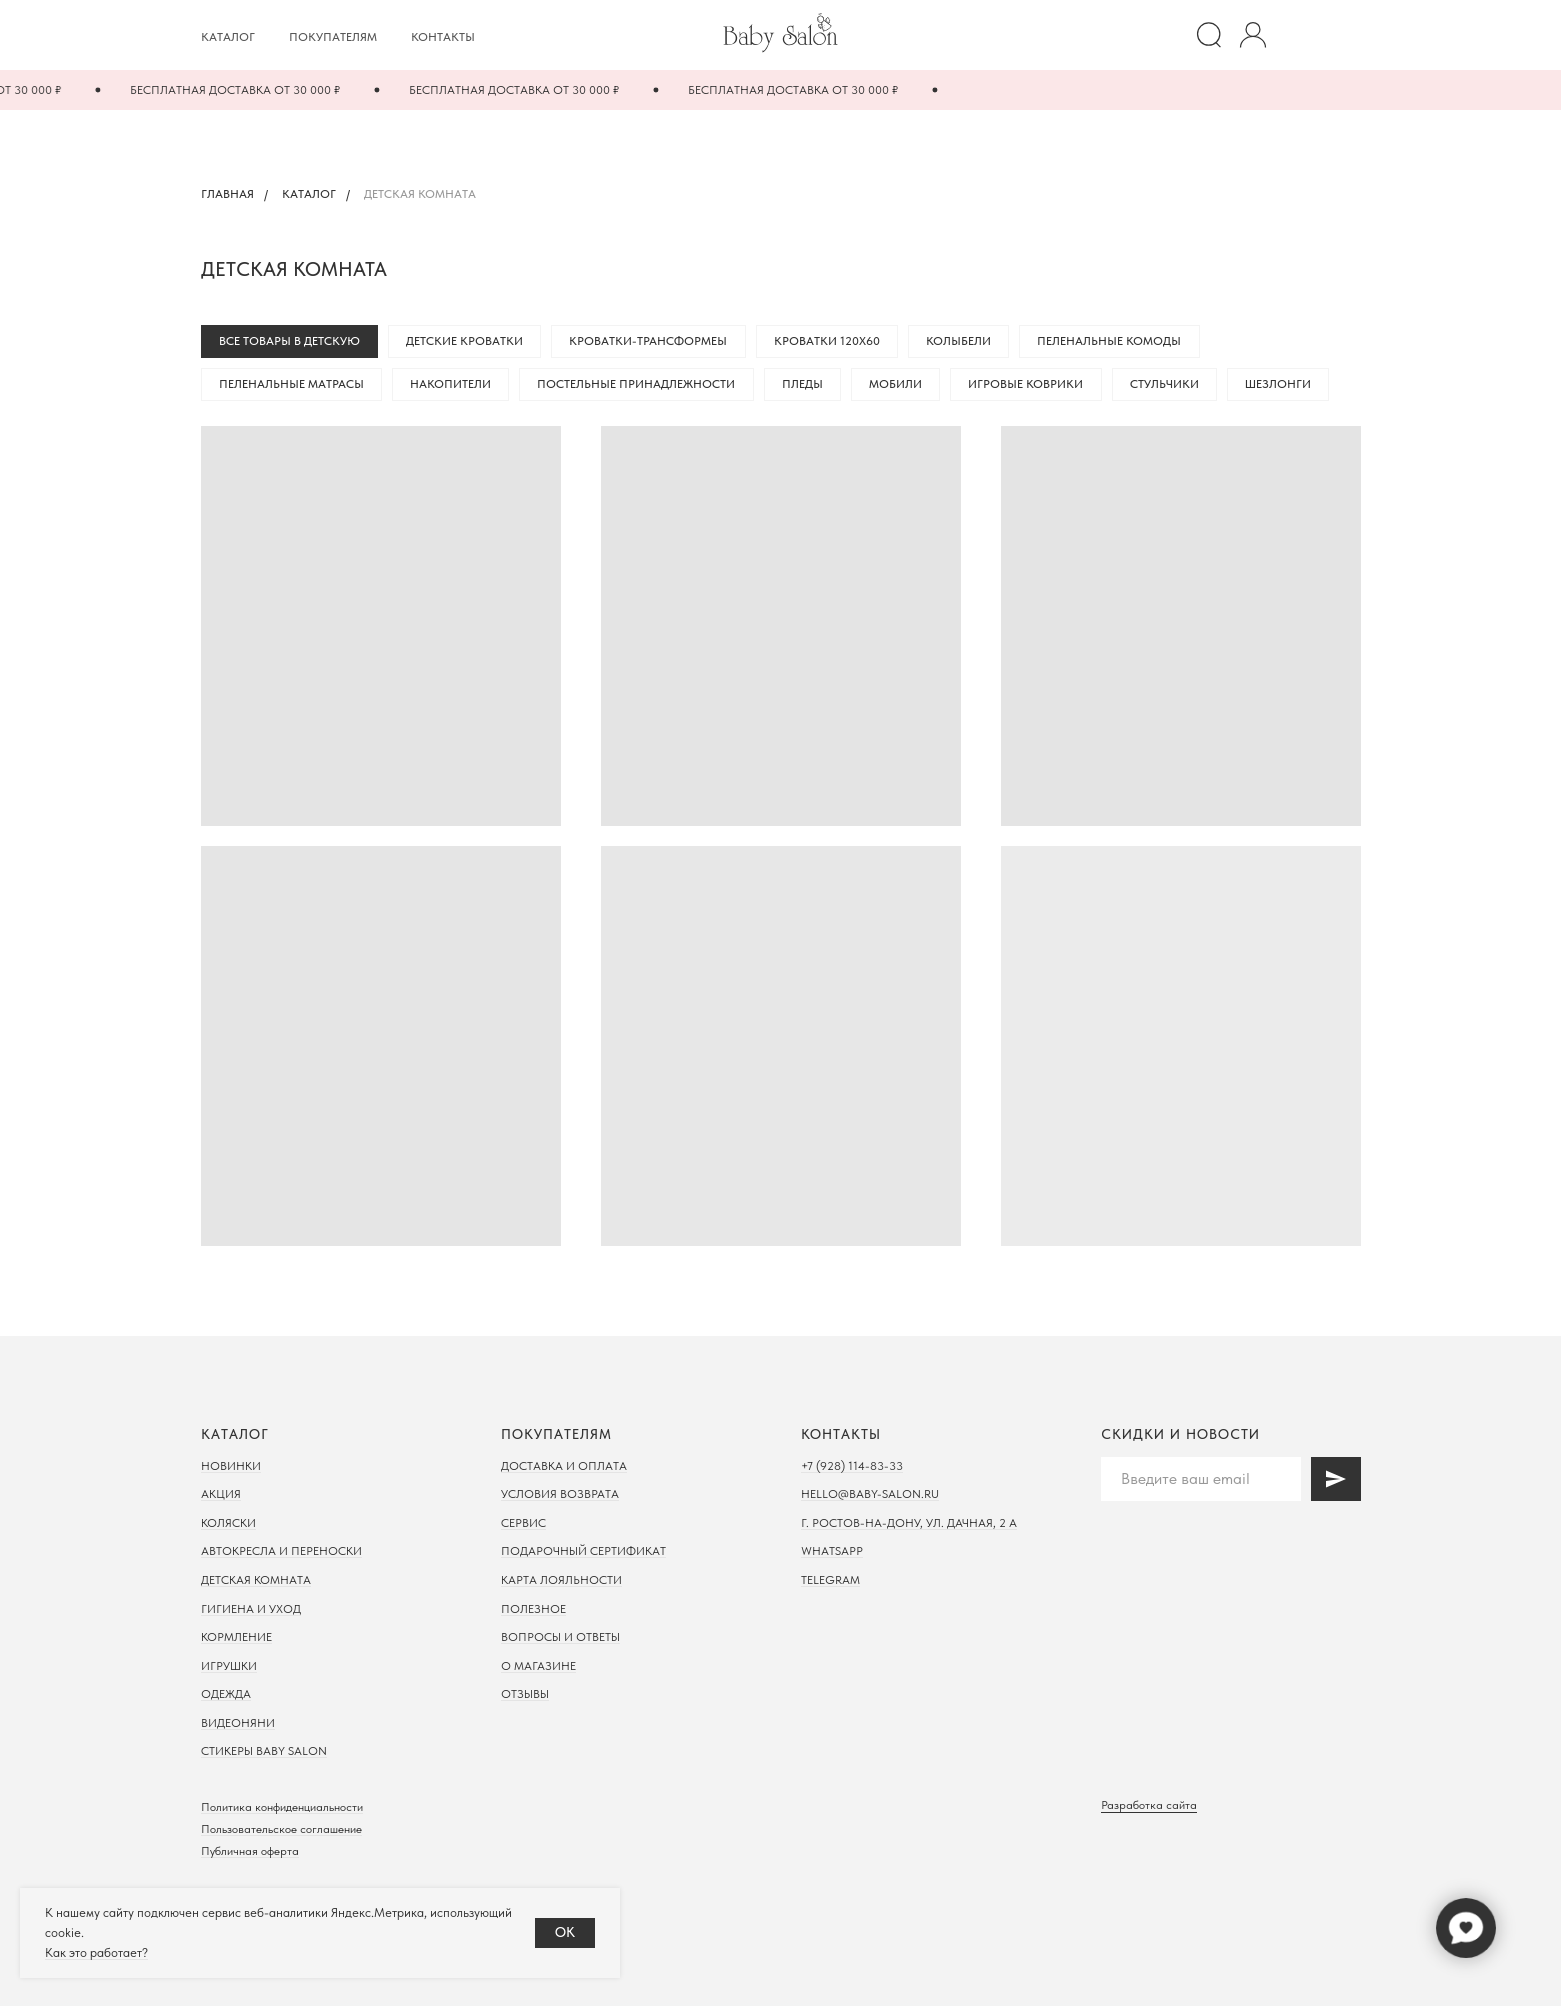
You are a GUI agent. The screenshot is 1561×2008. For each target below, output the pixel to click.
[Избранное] (1297, 35)
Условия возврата (560, 1496)
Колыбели (966, 342)
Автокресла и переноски (281, 1554)
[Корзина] (1341, 35)
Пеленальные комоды (1119, 342)
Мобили (903, 386)
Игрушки (229, 1668)
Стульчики (1175, 386)
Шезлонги (1291, 386)
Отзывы (525, 1697)
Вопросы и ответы (560, 1639)
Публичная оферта (250, 1853)
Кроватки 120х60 (833, 342)
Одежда (226, 1697)
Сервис (523, 1525)
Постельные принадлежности (641, 386)
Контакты (443, 37)
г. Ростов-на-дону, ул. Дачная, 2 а (909, 1525)
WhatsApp (832, 1554)
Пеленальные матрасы (292, 386)
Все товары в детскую (290, 342)
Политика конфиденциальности (282, 1809)
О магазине (538, 1668)
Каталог (228, 37)
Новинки (231, 1468)
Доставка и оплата (564, 1468)
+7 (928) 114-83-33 (852, 1468)
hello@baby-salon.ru (870, 1496)
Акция (221, 1496)
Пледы (808, 386)
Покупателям (333, 37)
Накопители (453, 386)
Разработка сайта (1149, 1807)
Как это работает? (96, 1952)
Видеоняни (238, 1725)
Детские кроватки (467, 342)
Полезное (533, 1611)
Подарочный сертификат (583, 1554)
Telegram (830, 1582)
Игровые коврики (1035, 386)
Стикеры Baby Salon (264, 1754)
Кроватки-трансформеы (653, 342)
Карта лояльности (561, 1582)
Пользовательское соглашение (281, 1831)
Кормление (236, 1639)
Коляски (228, 1525)
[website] (1209, 35)
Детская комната (256, 1582)
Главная (227, 194)
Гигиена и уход (251, 1611)
